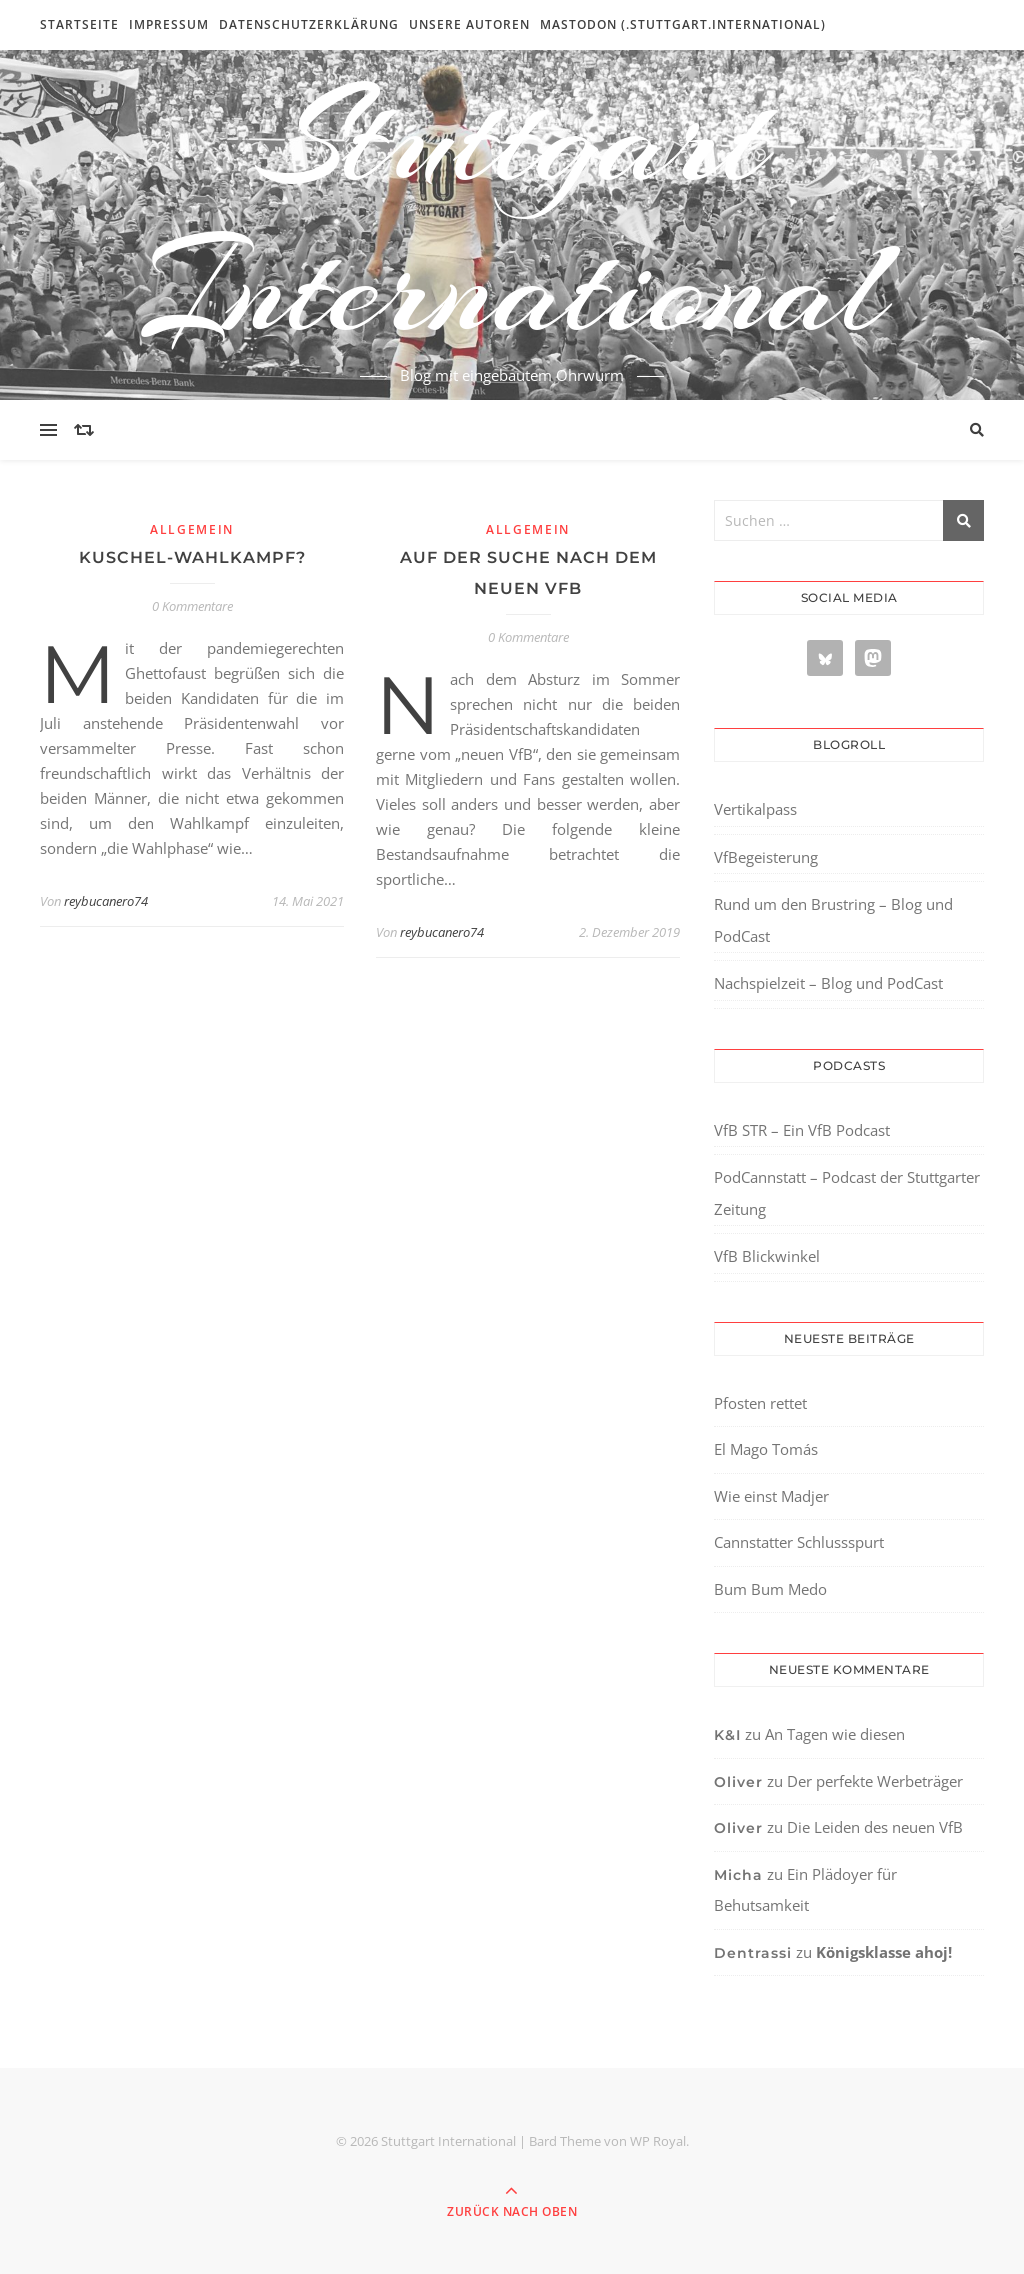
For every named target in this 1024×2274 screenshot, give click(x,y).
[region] (260, 2105)
